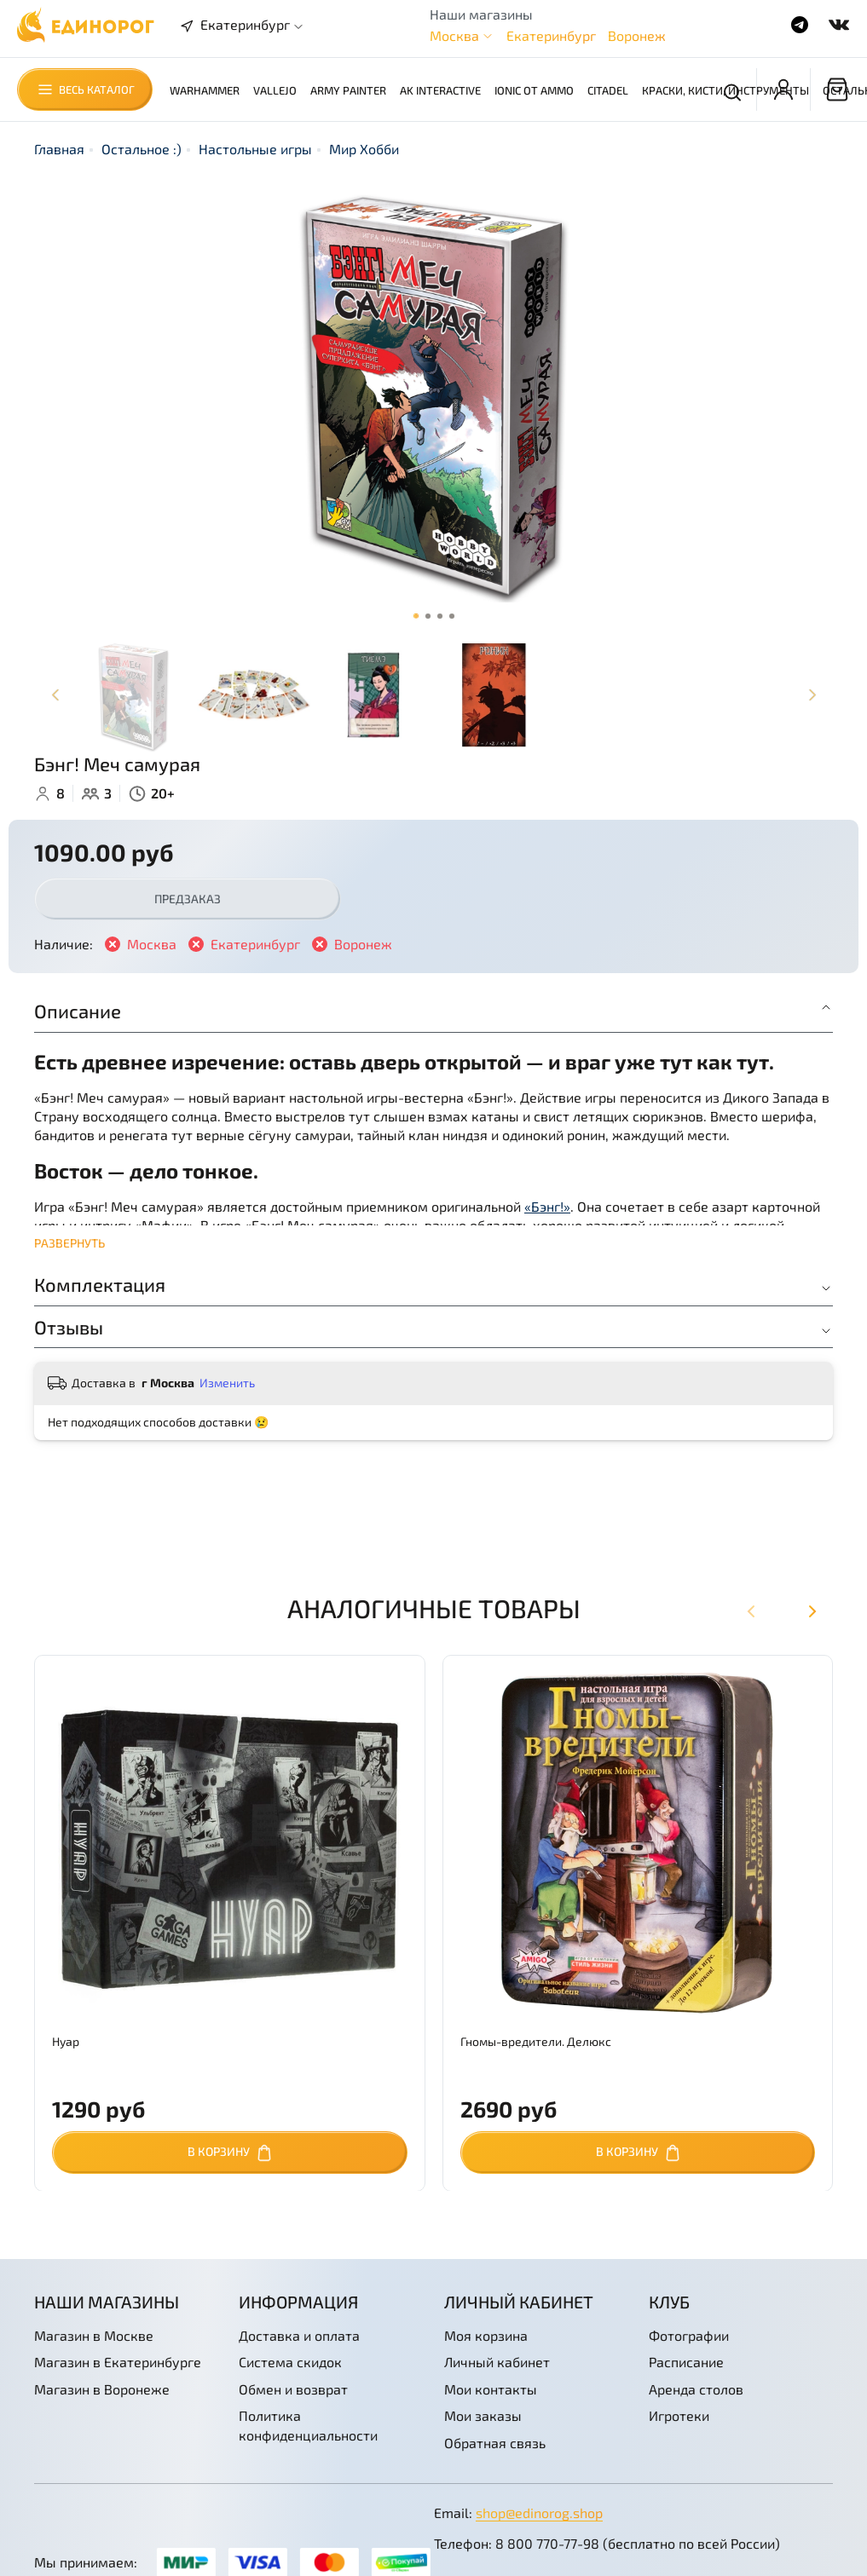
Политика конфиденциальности (308, 2424)
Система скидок (290, 2362)
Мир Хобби (364, 149)
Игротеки (679, 2415)
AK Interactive (440, 90)
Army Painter (348, 90)
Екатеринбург (551, 35)
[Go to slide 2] (428, 616)
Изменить (227, 1382)
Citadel (607, 90)
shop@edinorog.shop (539, 2512)
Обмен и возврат (293, 2389)
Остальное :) (141, 149)
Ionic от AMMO (534, 90)
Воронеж (637, 35)
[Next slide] (811, 695)
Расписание (686, 2362)
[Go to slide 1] (416, 616)
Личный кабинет (497, 2362)
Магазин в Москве (93, 2335)
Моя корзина (486, 2335)
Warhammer (205, 90)
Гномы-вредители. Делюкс (535, 2040)
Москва (454, 35)
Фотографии (689, 2335)
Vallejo (275, 90)
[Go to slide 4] (451, 616)
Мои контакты (490, 2389)
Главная (59, 149)
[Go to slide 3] (439, 616)
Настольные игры (255, 149)
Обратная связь (495, 2443)
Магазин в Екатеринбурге (117, 2362)
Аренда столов (696, 2389)
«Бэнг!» (547, 1206)
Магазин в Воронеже (102, 2389)
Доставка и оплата (299, 2335)
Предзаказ (187, 898)
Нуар (65, 2040)
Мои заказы (483, 2415)
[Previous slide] (55, 695)
